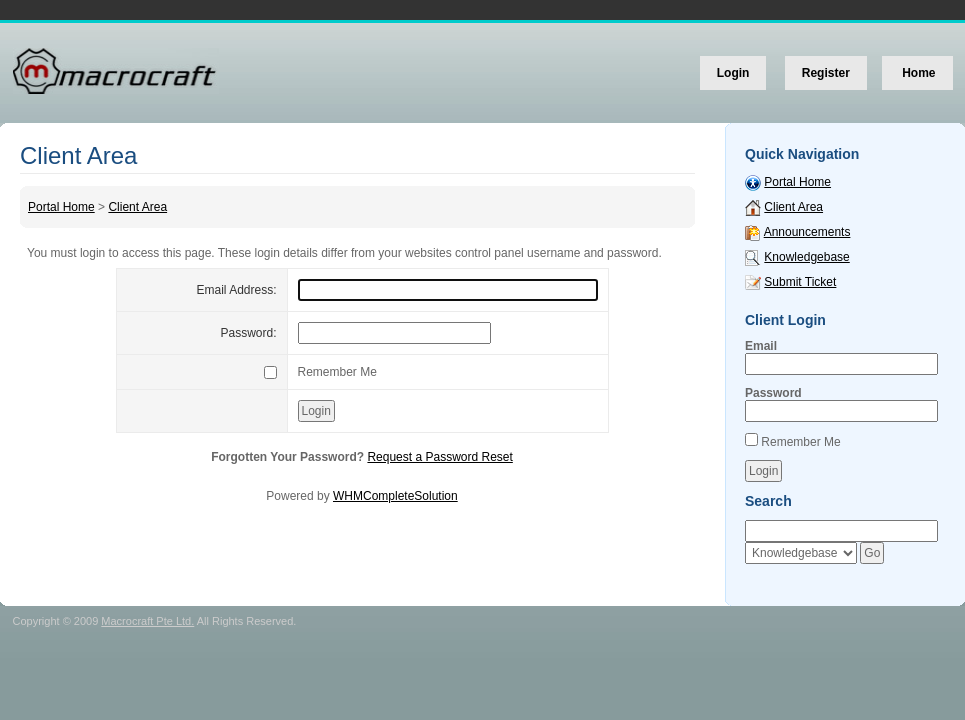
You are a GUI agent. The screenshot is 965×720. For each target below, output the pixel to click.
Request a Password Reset (439, 457)
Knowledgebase (806, 257)
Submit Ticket (800, 282)
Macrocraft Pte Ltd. (147, 621)
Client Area (137, 207)
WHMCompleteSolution (395, 496)
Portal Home (61, 207)
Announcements (807, 232)
